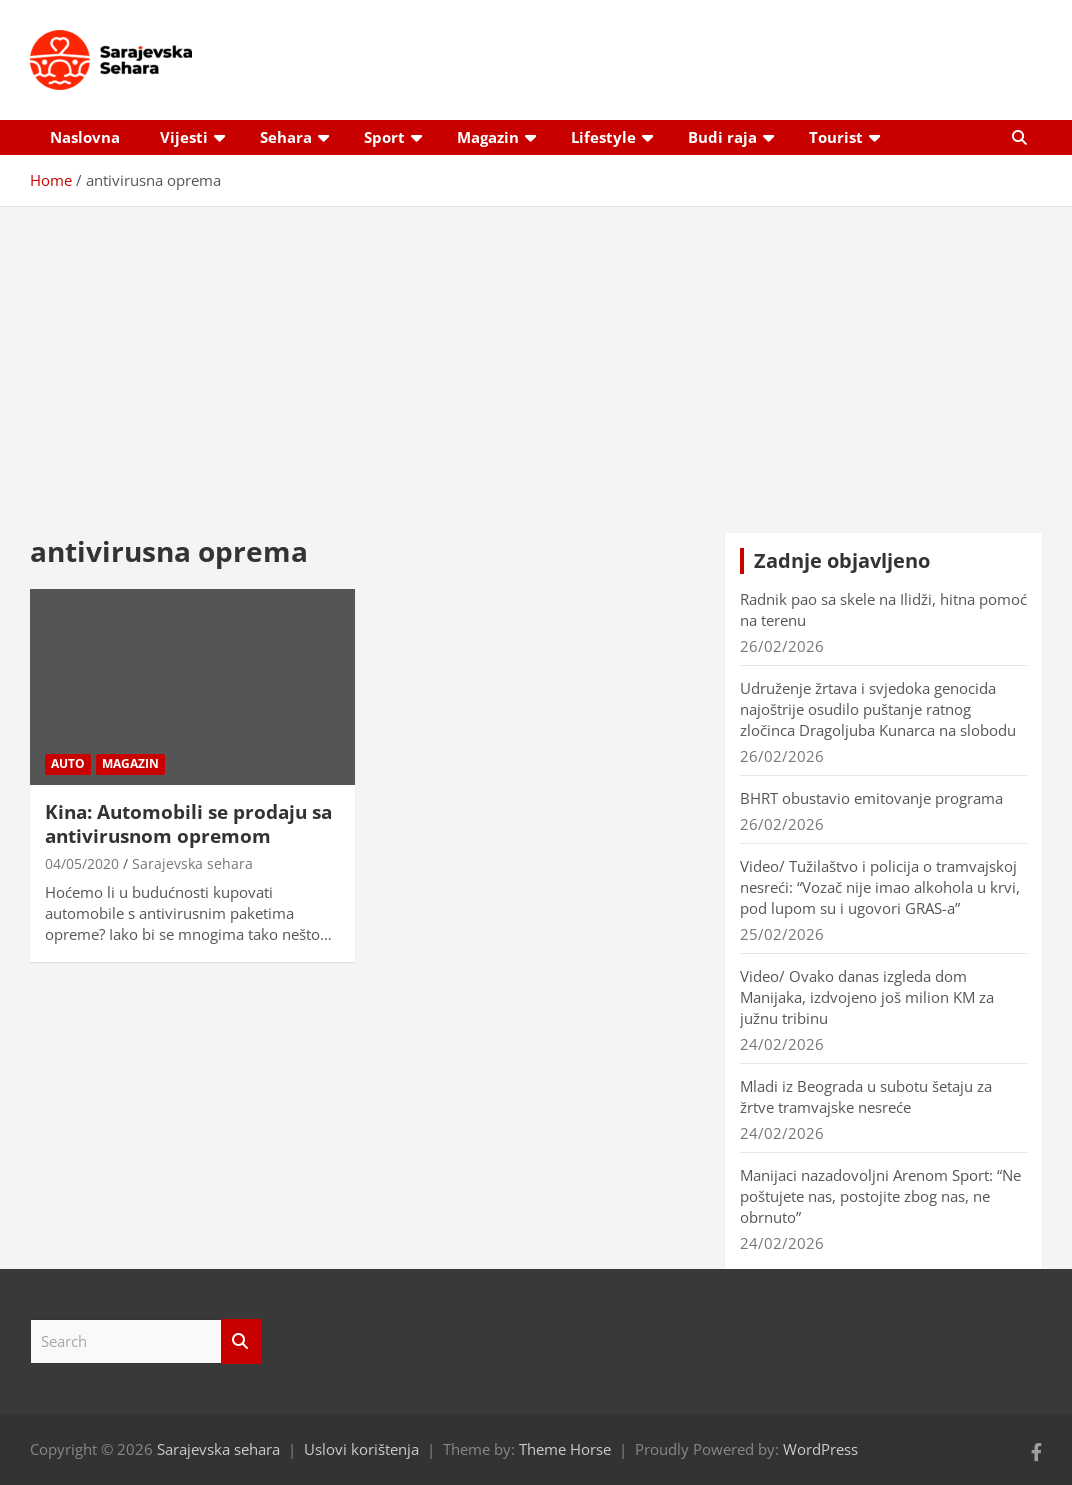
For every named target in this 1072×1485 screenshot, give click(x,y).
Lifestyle (603, 137)
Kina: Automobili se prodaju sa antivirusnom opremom (188, 824)
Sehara (286, 137)
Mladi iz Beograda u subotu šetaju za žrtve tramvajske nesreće (866, 1096)
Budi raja (722, 137)
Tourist (836, 137)
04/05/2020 (82, 863)
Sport (384, 137)
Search (241, 1341)
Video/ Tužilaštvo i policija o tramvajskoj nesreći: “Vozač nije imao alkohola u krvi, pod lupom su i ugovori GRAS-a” (880, 887)
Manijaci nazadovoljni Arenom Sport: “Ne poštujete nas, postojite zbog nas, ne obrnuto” (880, 1196)
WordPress (820, 1449)
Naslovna (85, 137)
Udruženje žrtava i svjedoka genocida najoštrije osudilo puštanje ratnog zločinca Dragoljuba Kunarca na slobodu (878, 709)
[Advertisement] (536, 355)
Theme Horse (565, 1449)
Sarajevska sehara (192, 863)
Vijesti (184, 137)
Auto (68, 763)
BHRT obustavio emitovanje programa (871, 798)
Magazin (488, 137)
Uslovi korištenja (361, 1449)
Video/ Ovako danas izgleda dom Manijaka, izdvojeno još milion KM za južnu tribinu (867, 997)
